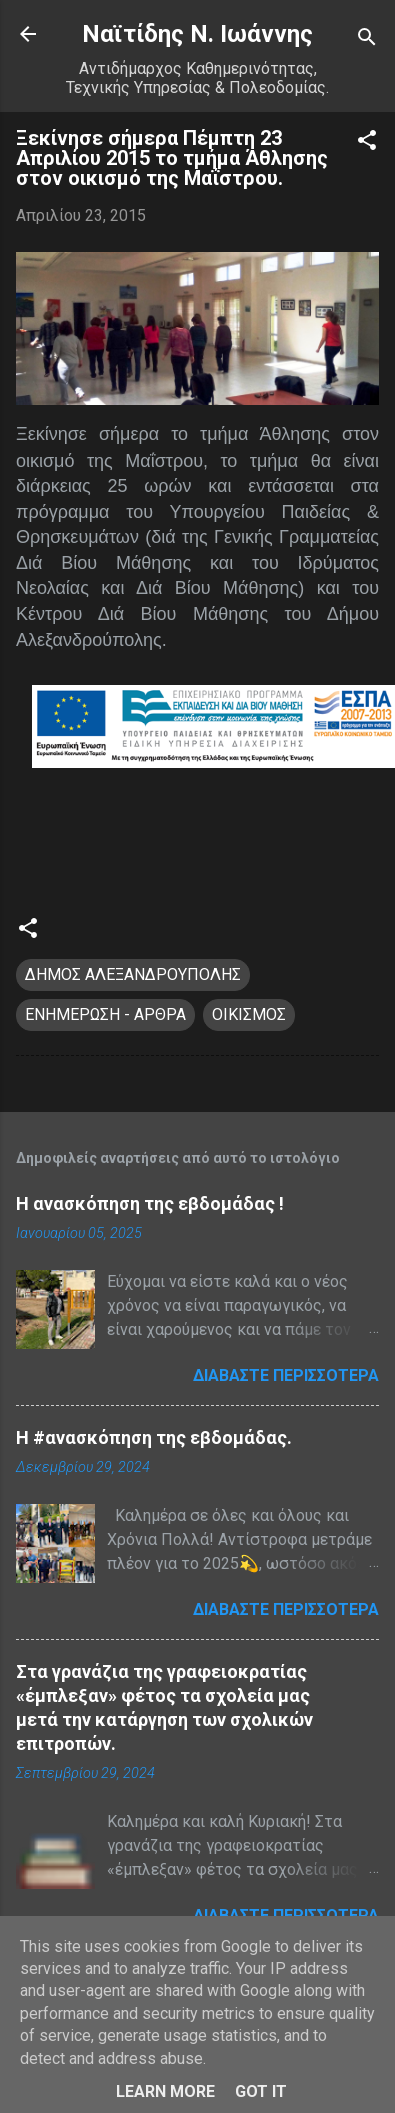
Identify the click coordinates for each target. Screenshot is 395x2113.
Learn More (165, 2091)
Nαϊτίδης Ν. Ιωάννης (197, 34)
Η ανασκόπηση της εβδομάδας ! (150, 1203)
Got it (261, 2091)
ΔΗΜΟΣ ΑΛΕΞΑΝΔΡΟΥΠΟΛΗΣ (133, 974)
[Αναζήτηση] (367, 40)
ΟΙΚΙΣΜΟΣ (249, 1014)
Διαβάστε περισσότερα (286, 1375)
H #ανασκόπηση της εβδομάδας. (154, 1437)
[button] (367, 143)
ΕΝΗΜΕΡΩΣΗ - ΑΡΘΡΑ (105, 1014)
